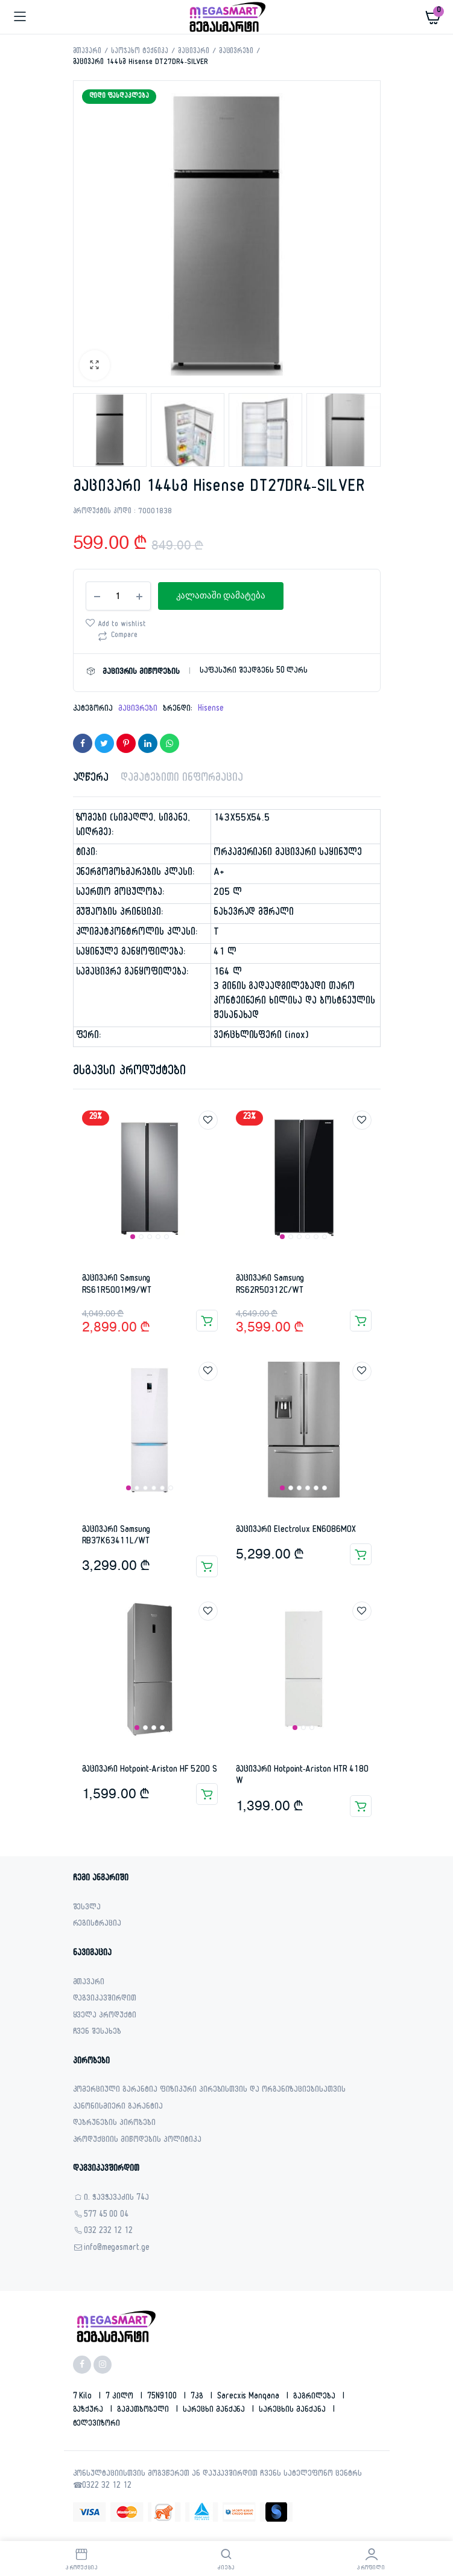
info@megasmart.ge (117, 2249)
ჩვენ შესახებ (97, 2033)
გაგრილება (315, 2397)
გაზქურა (89, 2411)
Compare (124, 635)
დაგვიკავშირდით (105, 1999)
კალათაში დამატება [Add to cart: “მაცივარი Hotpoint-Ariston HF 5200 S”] (206, 1794)
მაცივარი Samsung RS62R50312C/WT (270, 1285)
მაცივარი (193, 51)
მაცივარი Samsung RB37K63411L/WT (116, 1536)
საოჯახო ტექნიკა (139, 51)
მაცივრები (236, 51)
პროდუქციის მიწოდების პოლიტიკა (137, 2141)
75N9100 (163, 2397)
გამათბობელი (144, 2411)
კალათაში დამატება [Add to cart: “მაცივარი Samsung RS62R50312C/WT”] (360, 1321)
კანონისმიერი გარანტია (118, 2107)
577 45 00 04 (106, 2216)
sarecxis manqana (249, 2397)
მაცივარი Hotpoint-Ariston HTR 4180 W (302, 1776)
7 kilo (84, 2397)
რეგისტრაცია (97, 1924)
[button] (95, 365)
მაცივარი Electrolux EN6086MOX (296, 1530)
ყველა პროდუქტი (105, 2016)
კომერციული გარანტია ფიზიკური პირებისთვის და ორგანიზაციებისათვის (209, 2091)
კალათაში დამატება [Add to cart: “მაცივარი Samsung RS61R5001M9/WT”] (206, 1321)
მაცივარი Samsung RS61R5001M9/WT (116, 1285)
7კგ (198, 2397)
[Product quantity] (118, 596)
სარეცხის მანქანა (293, 2411)
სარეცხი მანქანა (215, 2411)
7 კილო (121, 2397)
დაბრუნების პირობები (114, 2124)
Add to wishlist (122, 625)
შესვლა (87, 1908)
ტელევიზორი (97, 2424)
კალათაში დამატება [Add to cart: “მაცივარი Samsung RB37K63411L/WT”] (206, 1566)
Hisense (211, 709)
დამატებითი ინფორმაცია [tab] (181, 779)
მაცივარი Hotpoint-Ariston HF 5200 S (150, 1770)
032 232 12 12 (108, 2232)
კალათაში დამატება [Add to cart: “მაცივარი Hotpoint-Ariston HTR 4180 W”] (360, 1806)
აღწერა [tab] (91, 779)
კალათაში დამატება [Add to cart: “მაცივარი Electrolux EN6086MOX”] (360, 1554)
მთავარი (87, 51)
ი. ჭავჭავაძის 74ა (117, 2199)
